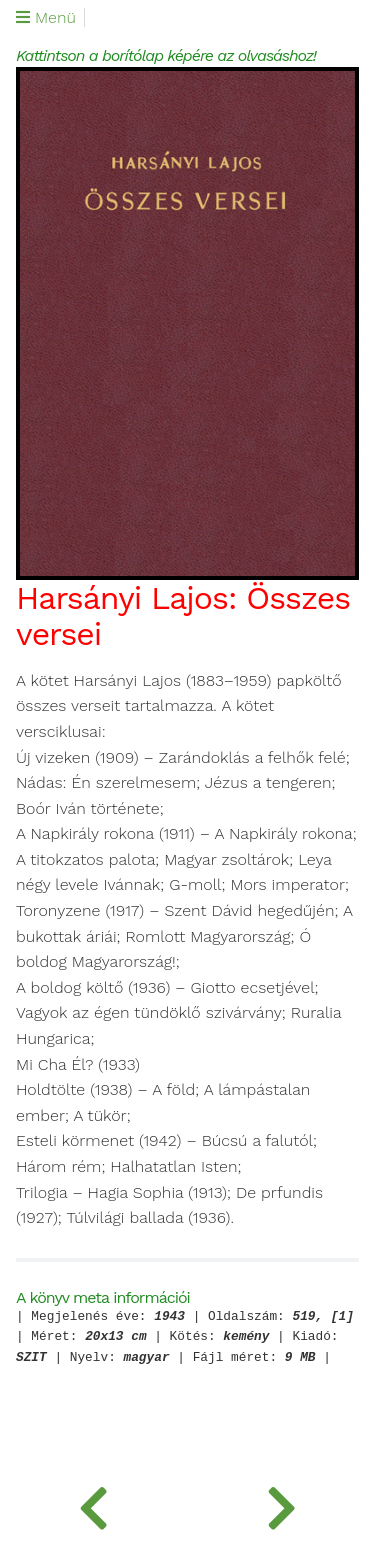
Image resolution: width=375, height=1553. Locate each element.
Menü (46, 18)
